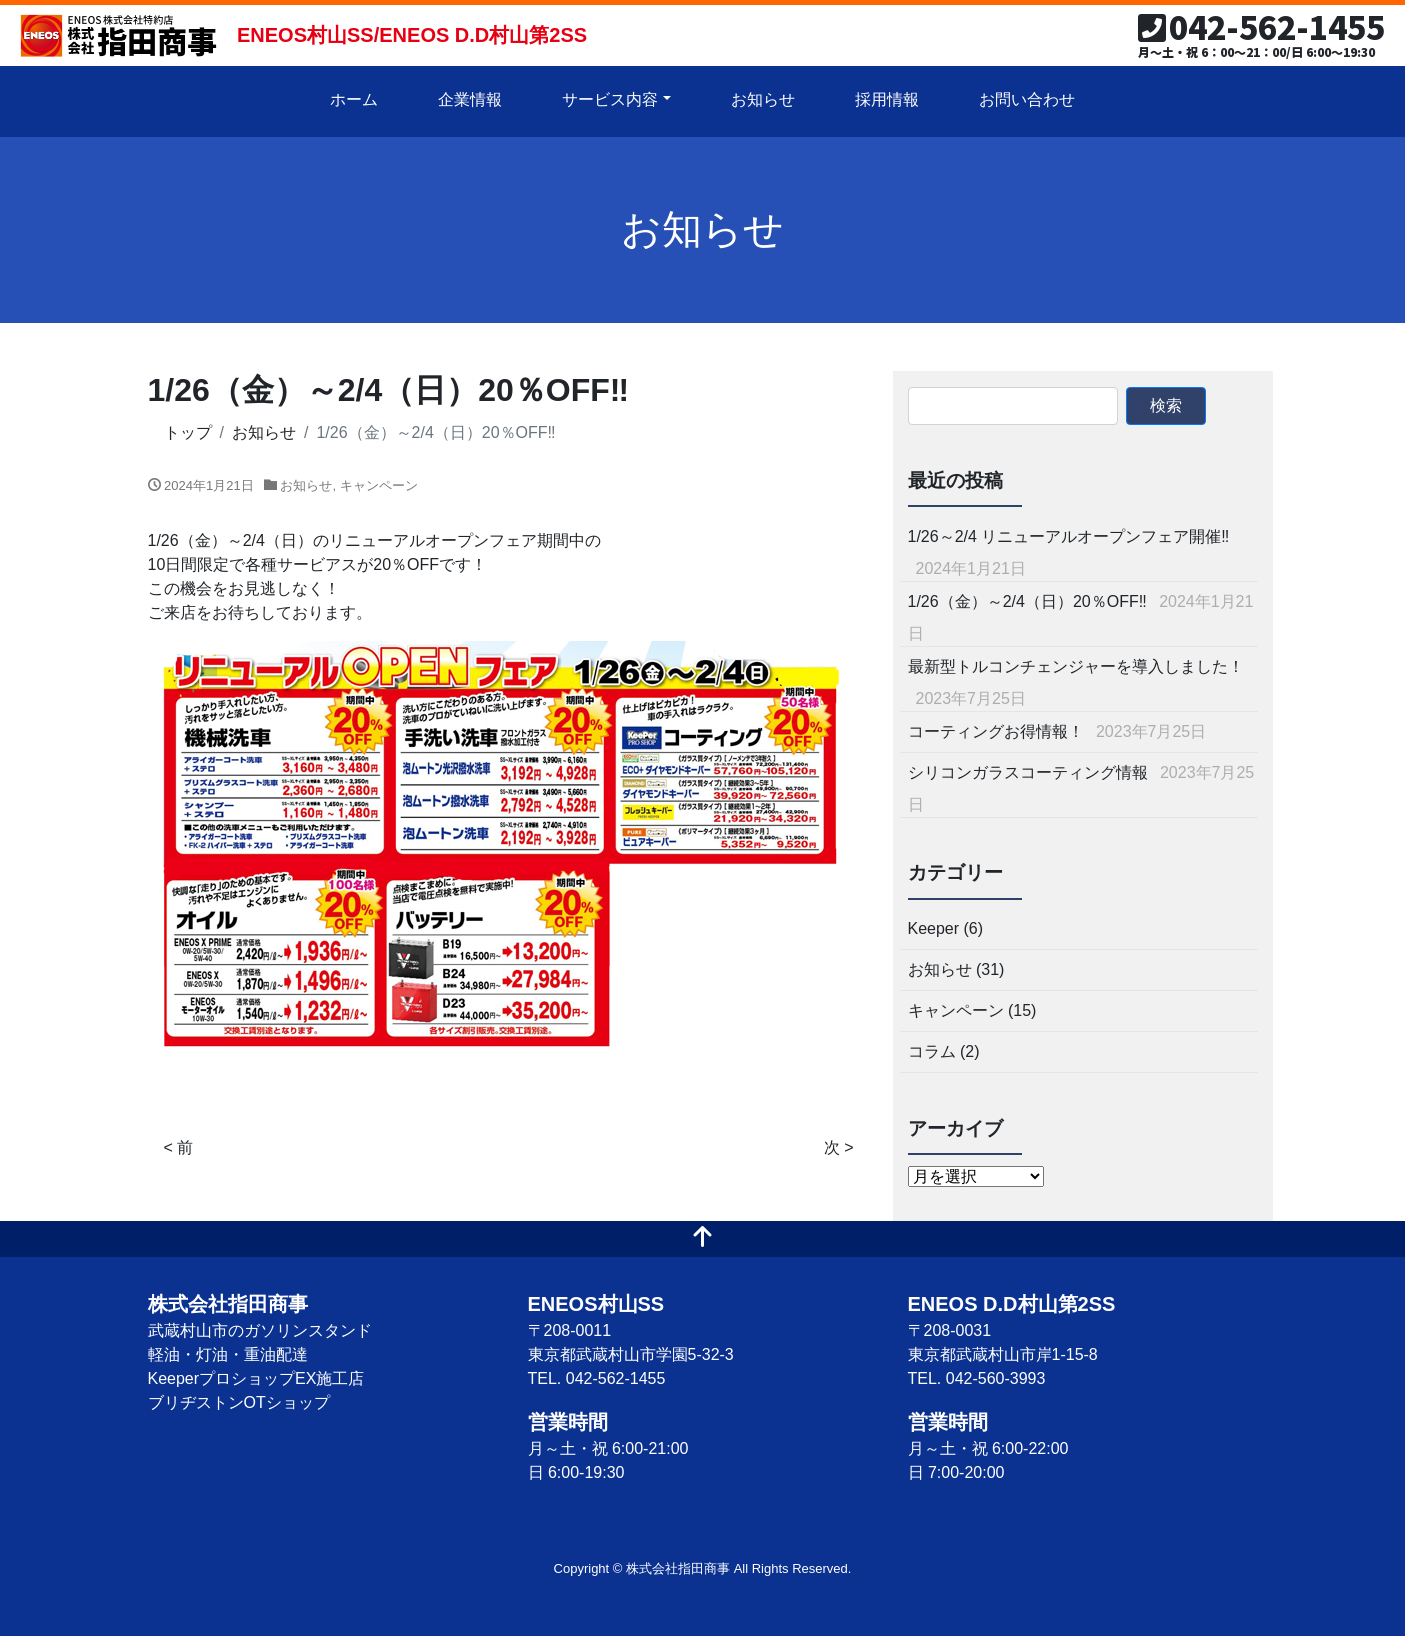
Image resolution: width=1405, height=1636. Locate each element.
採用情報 (887, 99)
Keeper (934, 928)
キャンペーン (379, 485)
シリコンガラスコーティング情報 (1028, 772)
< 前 (179, 1147)
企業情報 (470, 99)
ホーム (354, 99)
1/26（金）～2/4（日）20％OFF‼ (1027, 601)
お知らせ (763, 99)
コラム (932, 1051)
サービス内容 (610, 99)
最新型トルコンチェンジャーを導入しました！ (1076, 666)
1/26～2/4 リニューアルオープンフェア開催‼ (1069, 536)
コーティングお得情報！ (996, 731)
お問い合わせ (1027, 99)
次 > (839, 1147)
